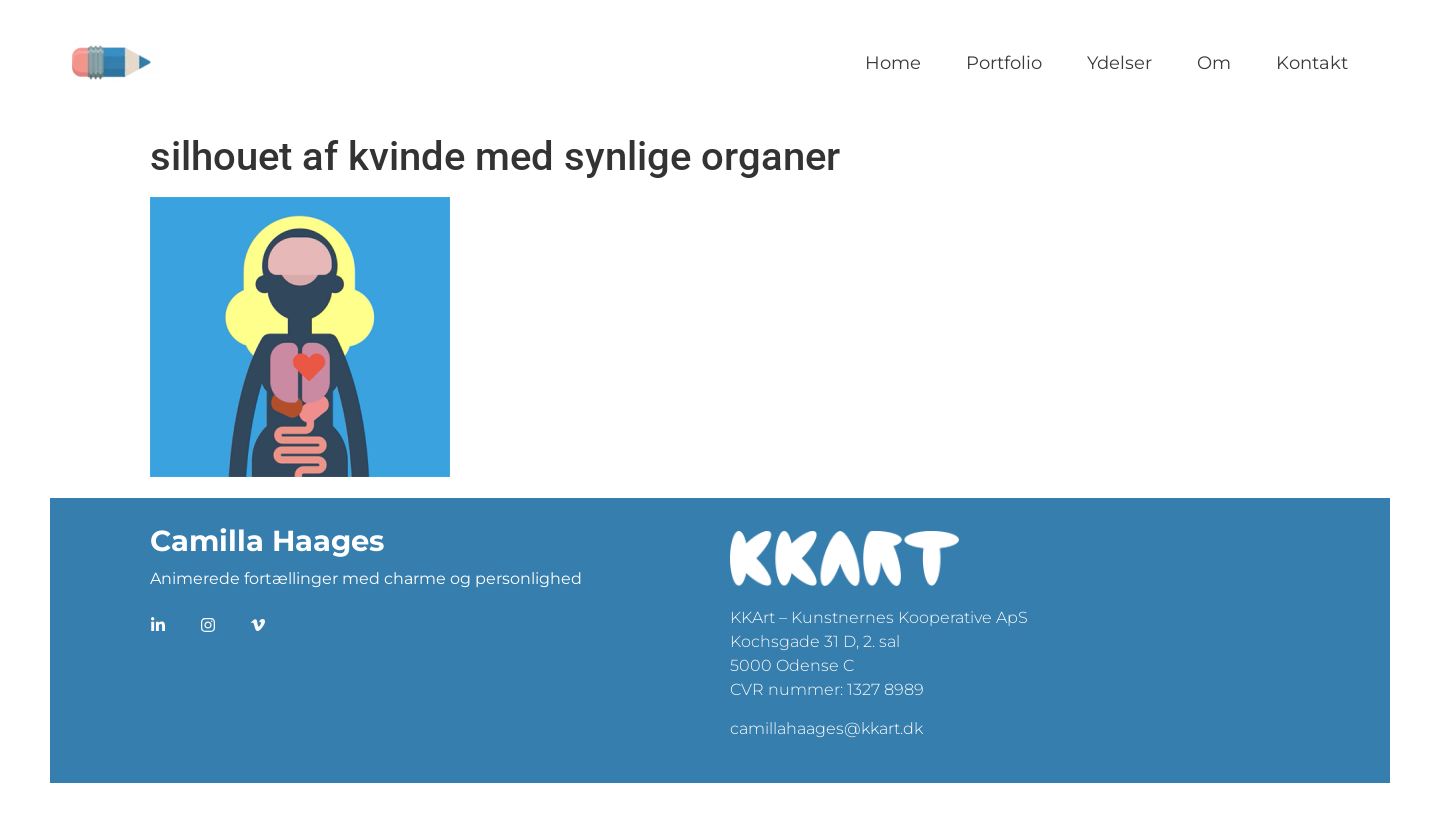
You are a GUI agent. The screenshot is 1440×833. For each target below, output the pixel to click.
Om (1214, 63)
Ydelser (1119, 63)
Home (893, 63)
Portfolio (1004, 63)
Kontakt (1312, 63)
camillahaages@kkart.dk (826, 728)
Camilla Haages (267, 540)
